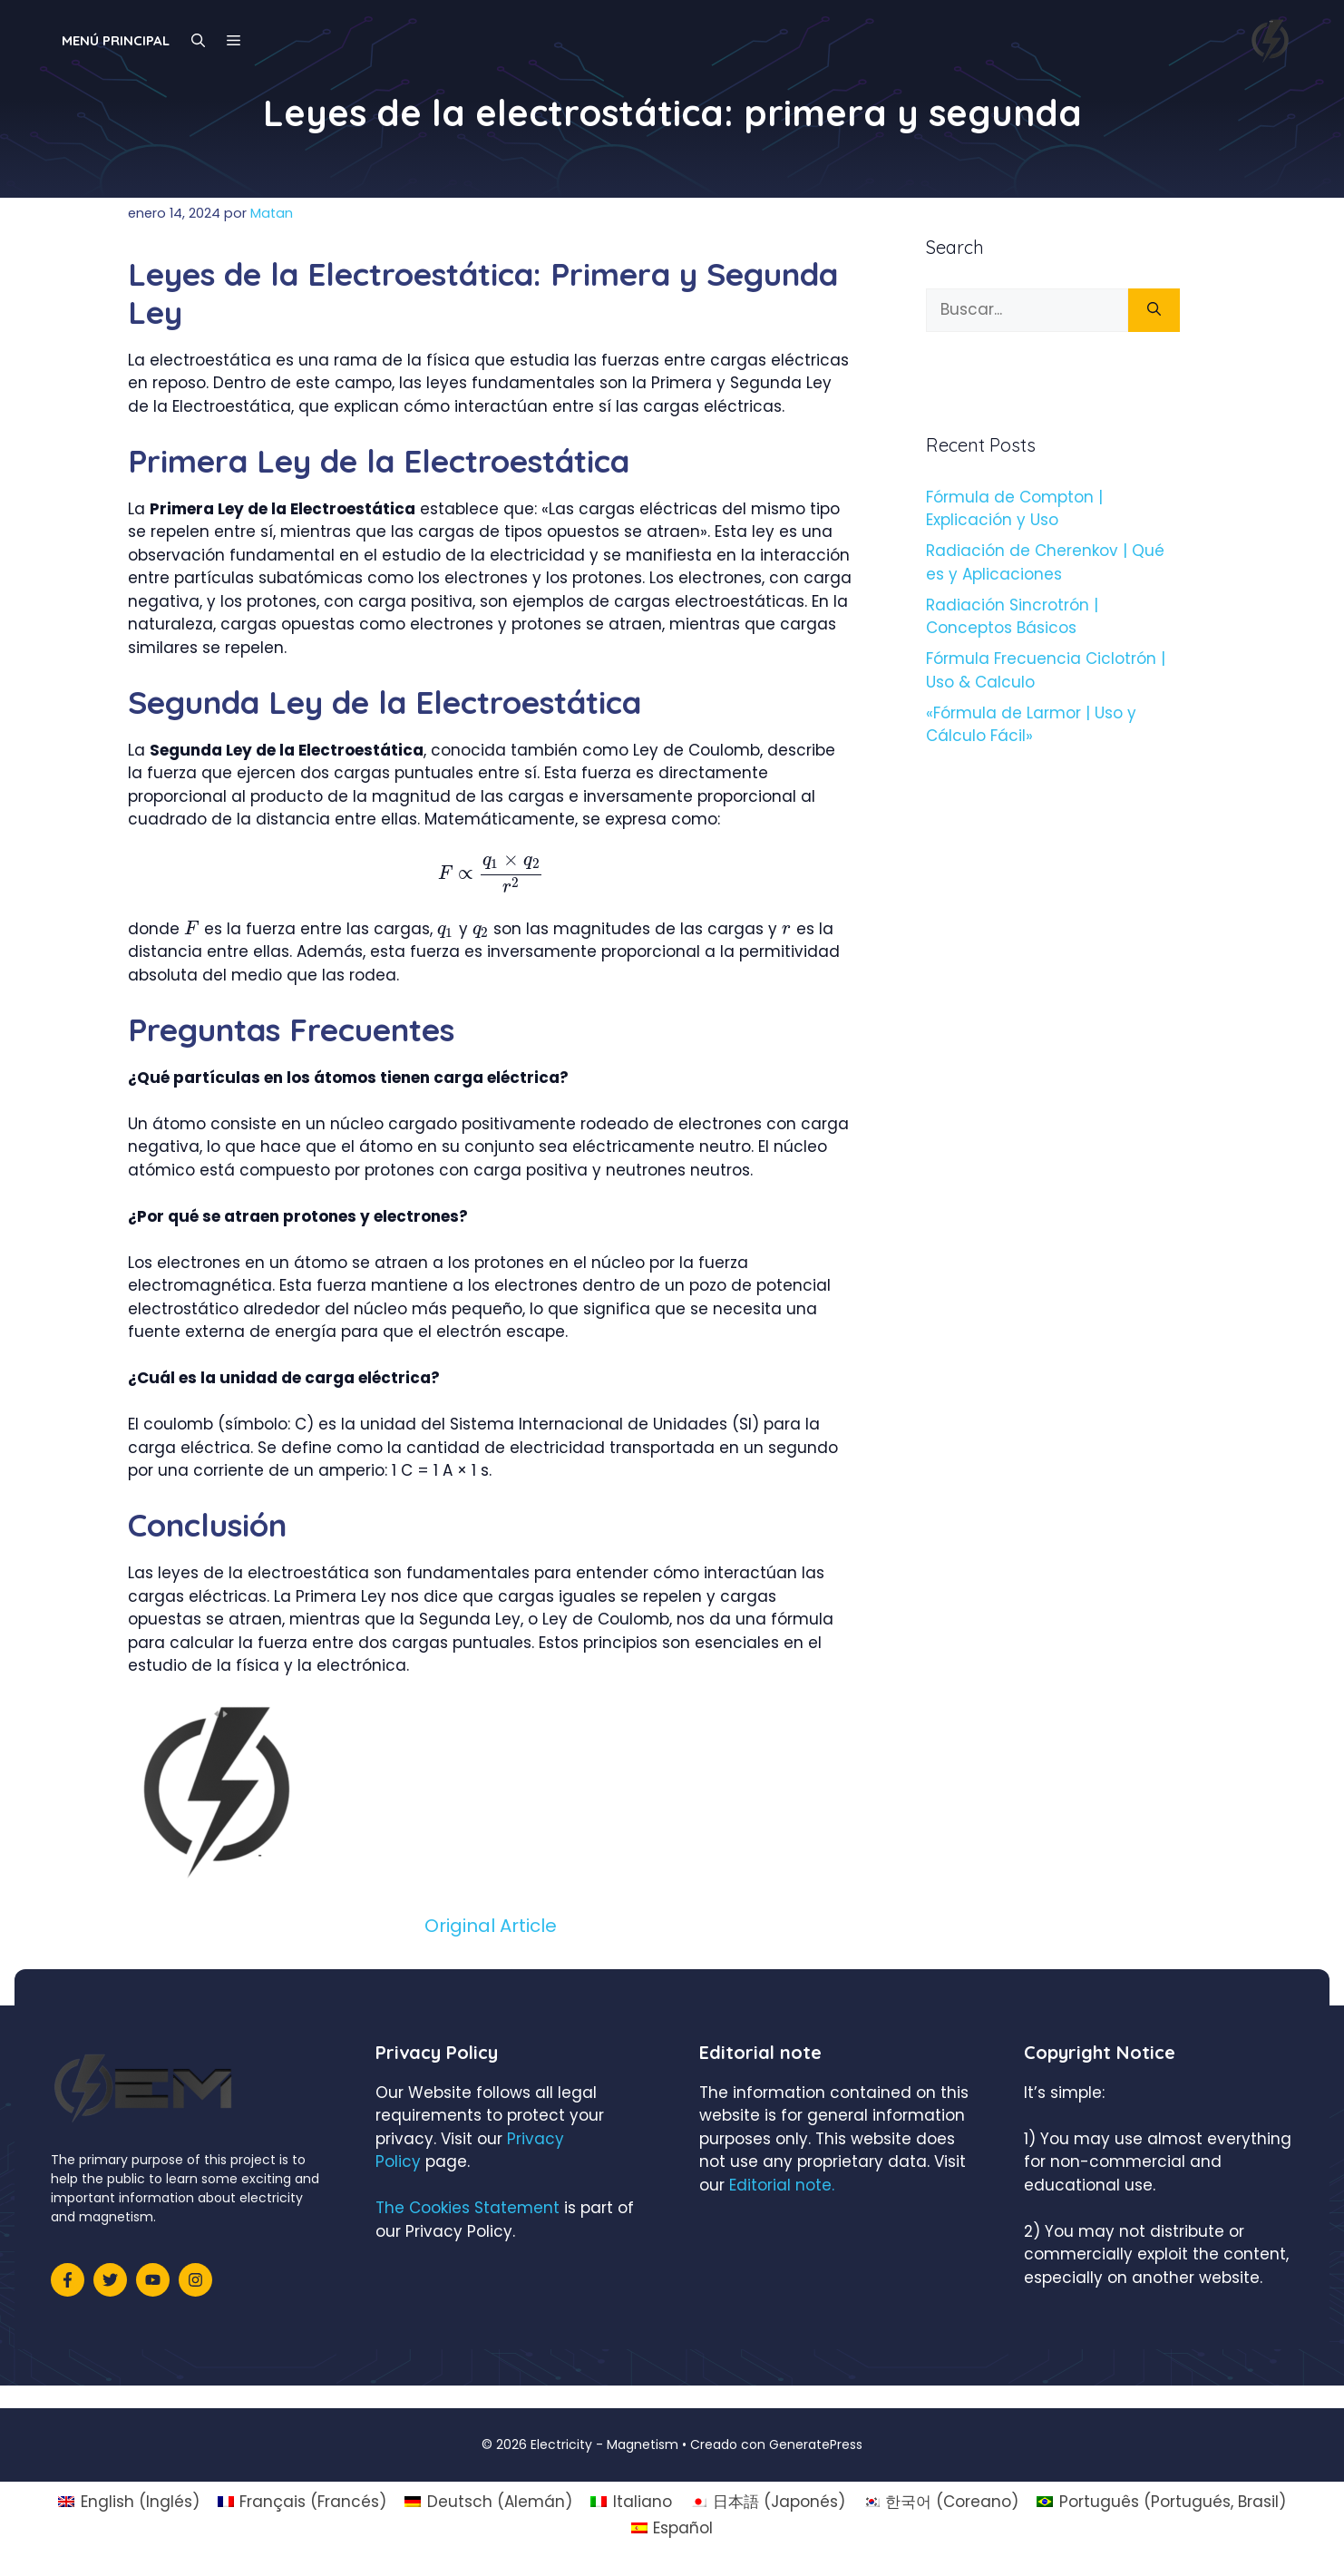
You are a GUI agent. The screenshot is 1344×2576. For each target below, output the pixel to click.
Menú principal (116, 40)
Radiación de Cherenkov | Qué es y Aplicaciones (1045, 562)
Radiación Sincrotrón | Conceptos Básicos (1012, 616)
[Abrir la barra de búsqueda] (198, 40)
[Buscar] (1154, 310)
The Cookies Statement (467, 2208)
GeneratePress (815, 2444)
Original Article (490, 1925)
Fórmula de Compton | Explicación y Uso (1014, 509)
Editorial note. (781, 2185)
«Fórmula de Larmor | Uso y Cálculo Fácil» (1031, 724)
